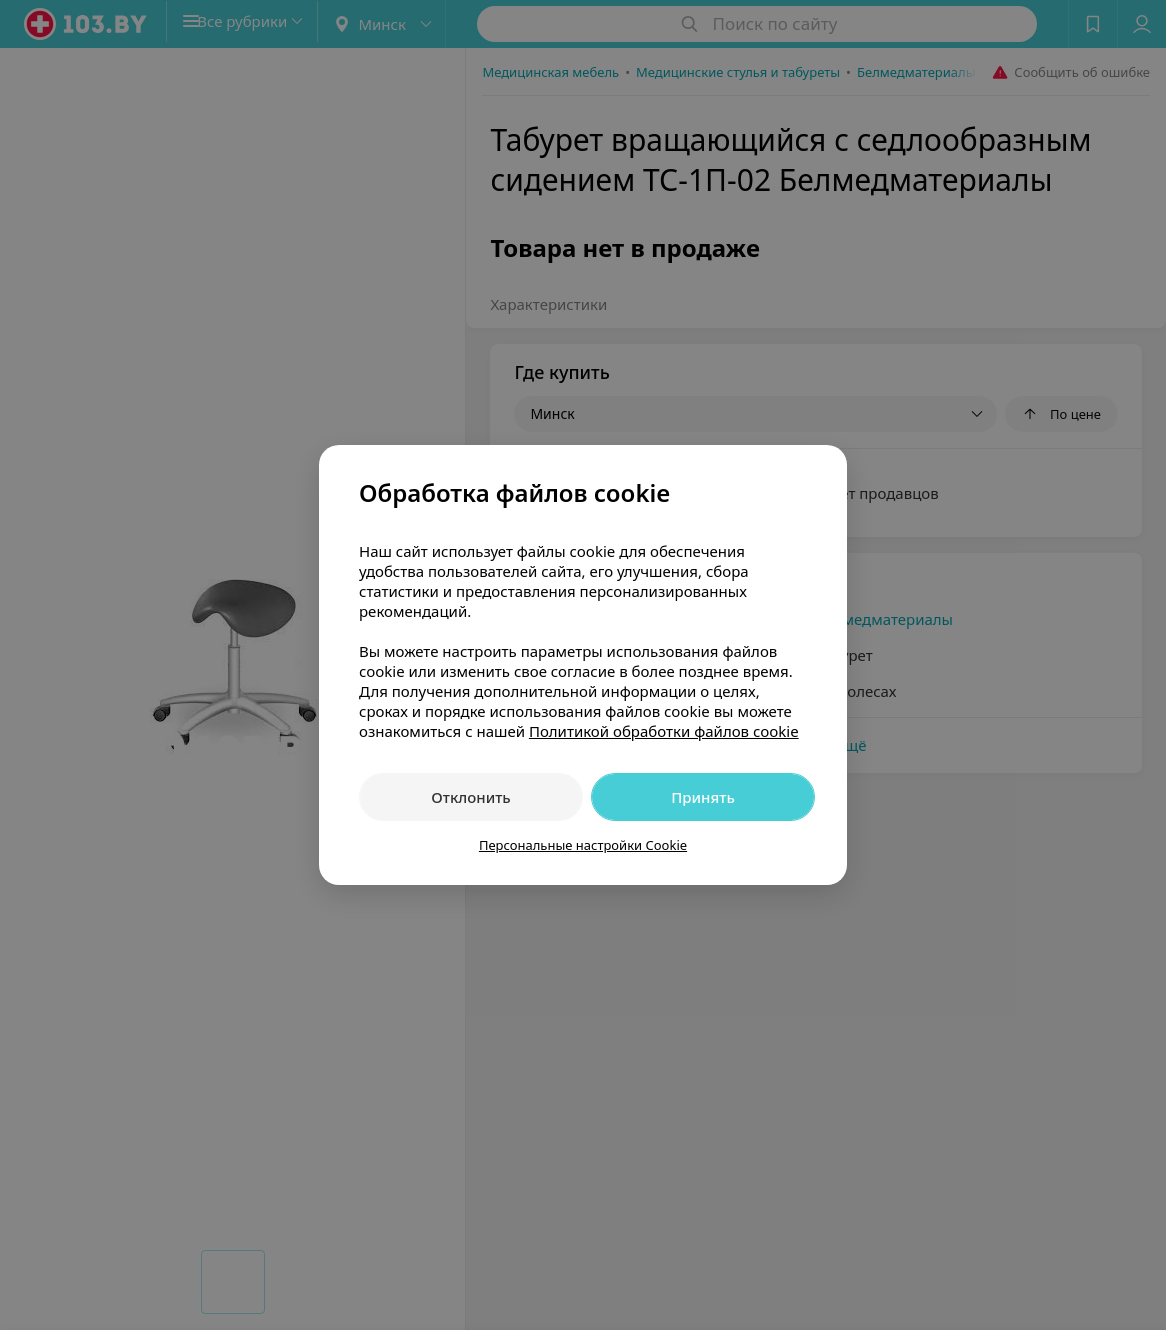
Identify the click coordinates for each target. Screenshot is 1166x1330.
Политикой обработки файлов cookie (664, 731)
